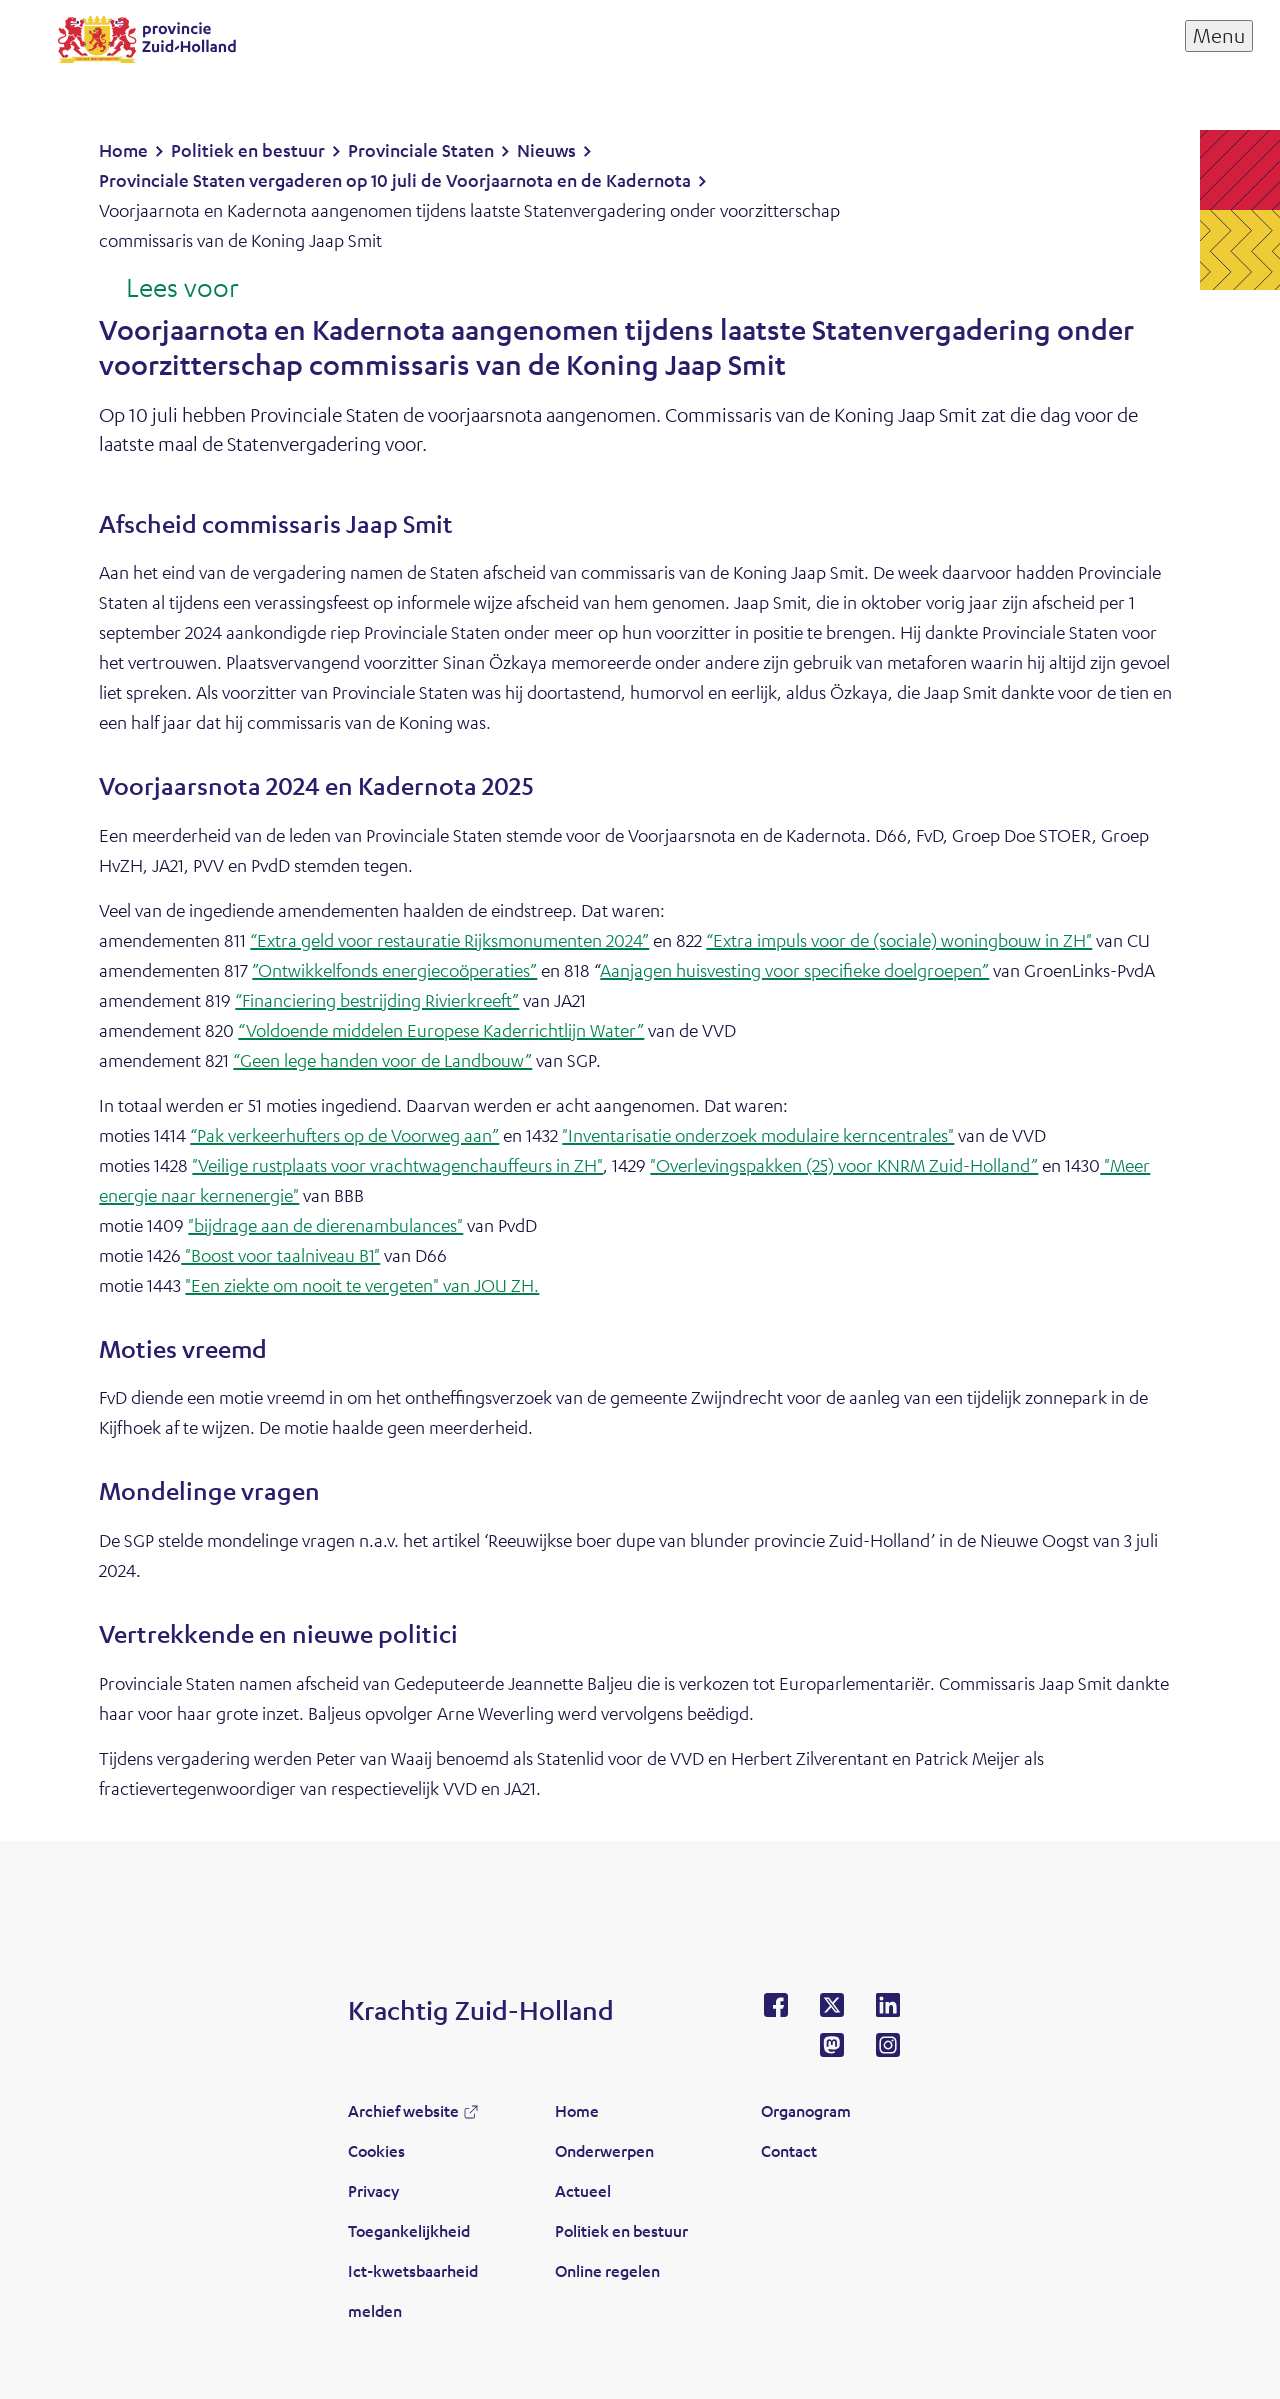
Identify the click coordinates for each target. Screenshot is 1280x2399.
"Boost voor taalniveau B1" (280, 1255)
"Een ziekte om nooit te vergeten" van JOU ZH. (362, 1285)
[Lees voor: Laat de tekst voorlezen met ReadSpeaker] (168, 289)
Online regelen (607, 2270)
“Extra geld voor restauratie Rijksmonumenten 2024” (449, 940)
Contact (789, 2150)
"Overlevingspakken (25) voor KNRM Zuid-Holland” (844, 1165)
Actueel (583, 2190)
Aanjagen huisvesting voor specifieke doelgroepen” (794, 970)
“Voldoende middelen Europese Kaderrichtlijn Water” (441, 1030)
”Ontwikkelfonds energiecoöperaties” (394, 970)
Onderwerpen (604, 2150)
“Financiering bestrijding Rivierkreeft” (377, 1000)
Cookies (376, 2150)
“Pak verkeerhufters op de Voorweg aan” (344, 1135)
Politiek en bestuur (621, 2230)
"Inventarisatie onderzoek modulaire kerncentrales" (758, 1135)
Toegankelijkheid (409, 2230)
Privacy (373, 2190)
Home (577, 2110)
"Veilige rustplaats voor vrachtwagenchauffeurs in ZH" (397, 1165)
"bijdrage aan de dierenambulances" (325, 1225)
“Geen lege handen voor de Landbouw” (382, 1060)
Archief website (403, 2110)
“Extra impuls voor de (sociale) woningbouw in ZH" (899, 940)
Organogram (806, 2110)
